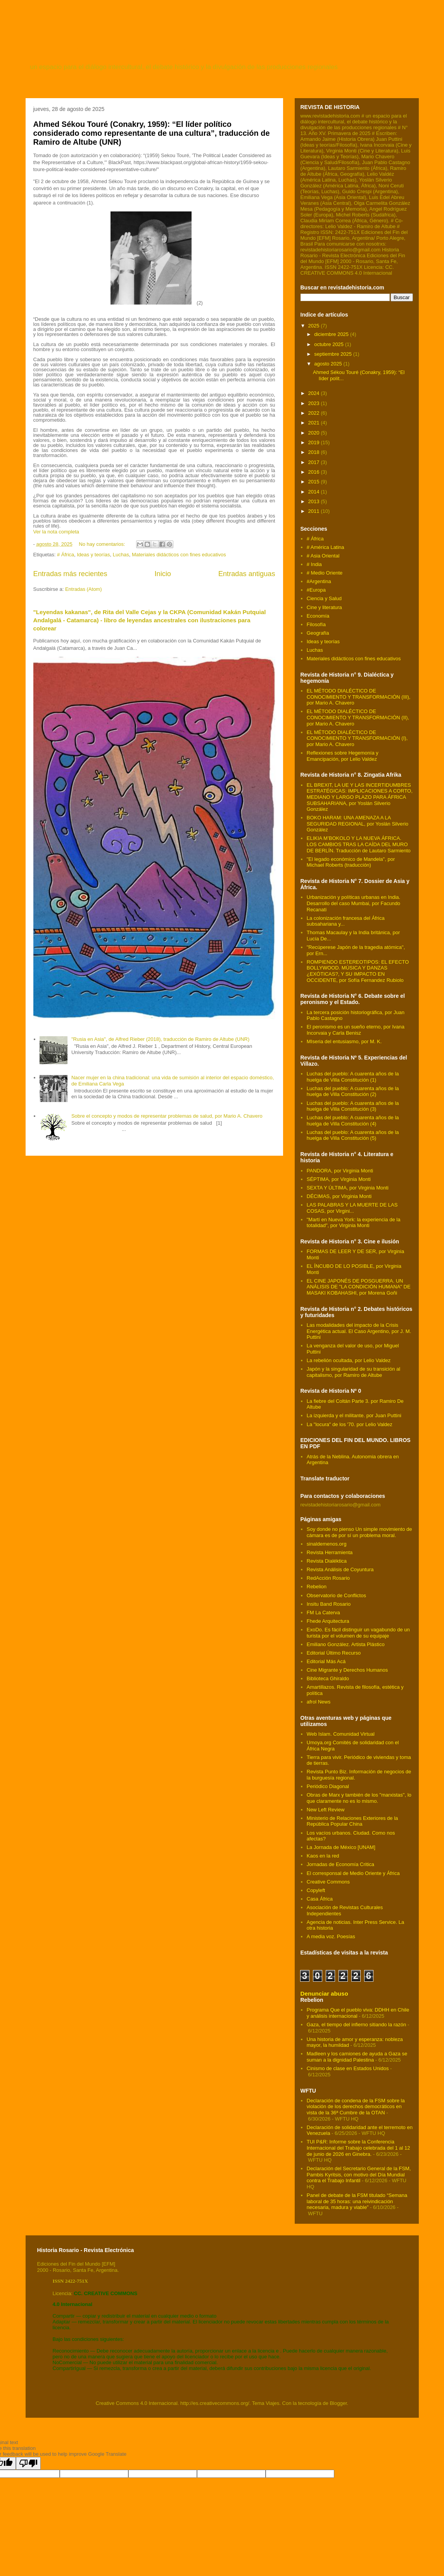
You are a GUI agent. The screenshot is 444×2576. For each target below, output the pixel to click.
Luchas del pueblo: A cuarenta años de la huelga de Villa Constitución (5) (353, 1135)
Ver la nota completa (56, 532)
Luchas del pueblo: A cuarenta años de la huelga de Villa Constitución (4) (353, 1121)
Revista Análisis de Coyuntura (340, 1569)
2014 (314, 492)
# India (314, 564)
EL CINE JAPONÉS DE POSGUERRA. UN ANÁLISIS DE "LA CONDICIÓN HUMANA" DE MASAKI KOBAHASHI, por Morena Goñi (359, 1287)
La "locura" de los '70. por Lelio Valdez (349, 1424)
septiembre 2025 (333, 354)
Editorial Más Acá (326, 1661)
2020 (314, 433)
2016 (314, 472)
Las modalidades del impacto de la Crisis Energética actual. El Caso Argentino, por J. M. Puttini (359, 1331)
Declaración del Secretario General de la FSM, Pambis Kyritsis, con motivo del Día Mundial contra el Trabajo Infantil (359, 2174)
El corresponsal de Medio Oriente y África (353, 1873)
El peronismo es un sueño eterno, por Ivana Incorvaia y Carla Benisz (355, 1030)
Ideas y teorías (93, 554)
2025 (314, 326)
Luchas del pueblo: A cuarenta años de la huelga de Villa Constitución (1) (353, 1077)
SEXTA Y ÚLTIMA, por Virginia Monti (348, 1188)
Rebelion (317, 1586)
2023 (314, 403)
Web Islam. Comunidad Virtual (341, 1734)
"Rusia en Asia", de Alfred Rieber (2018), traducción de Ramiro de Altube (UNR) (160, 1039)
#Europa (316, 590)
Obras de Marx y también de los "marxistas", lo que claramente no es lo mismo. (359, 1798)
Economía (318, 616)
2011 (314, 511)
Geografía (318, 633)
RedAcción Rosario (328, 1578)
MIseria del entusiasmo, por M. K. (344, 1041)
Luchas (121, 554)
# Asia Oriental (323, 556)
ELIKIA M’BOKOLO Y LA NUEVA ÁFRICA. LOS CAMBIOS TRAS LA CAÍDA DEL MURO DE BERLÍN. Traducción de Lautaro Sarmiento (359, 844)
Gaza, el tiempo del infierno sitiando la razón (356, 2024)
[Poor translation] (28, 2463)
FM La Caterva (323, 1612)
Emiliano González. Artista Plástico (346, 1644)
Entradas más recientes (70, 574)
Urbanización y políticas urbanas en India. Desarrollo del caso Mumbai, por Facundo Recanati (353, 903)
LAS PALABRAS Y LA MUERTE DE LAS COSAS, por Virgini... (352, 1208)
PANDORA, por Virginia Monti (340, 1171)
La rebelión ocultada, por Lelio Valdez (349, 1360)
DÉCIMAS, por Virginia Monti (339, 1196)
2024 (314, 393)
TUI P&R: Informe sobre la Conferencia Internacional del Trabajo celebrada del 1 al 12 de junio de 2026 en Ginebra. (358, 2148)
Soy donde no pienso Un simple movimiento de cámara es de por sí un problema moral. (359, 1532)
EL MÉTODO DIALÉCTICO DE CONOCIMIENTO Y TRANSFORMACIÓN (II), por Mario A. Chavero (358, 717)
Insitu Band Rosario (329, 1604)
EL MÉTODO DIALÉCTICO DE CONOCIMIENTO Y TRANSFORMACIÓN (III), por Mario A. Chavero (359, 697)
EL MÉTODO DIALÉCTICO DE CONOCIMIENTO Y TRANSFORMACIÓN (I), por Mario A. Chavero (357, 738)
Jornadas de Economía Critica (340, 1864)
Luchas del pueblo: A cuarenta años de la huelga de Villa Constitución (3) (353, 1106)
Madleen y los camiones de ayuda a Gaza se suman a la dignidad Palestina (357, 2057)
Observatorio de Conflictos (336, 1595)
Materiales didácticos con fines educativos (179, 554)
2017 (314, 462)
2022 (314, 413)
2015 (314, 482)
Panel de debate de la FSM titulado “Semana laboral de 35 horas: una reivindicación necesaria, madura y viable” (357, 2201)
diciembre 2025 (332, 334)
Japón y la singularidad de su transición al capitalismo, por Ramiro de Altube (353, 1372)
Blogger (338, 2403)
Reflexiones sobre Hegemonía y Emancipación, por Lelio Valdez (342, 756)
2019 (314, 442)
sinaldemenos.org (327, 1544)
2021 (314, 423)
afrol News (318, 1702)
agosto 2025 (328, 364)
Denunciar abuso (324, 1993)
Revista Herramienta (330, 1552)
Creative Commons (328, 1882)
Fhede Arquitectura (328, 1621)
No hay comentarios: (102, 544)
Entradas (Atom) (83, 589)
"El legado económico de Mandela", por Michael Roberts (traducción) (351, 862)
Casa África (320, 1899)
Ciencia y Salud (324, 598)
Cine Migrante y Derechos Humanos (347, 1670)
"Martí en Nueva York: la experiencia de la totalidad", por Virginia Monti (354, 1223)
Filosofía (316, 624)
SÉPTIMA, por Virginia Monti (339, 1179)
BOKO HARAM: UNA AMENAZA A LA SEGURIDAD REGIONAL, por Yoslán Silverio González (357, 824)
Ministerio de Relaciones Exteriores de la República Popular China (352, 1821)
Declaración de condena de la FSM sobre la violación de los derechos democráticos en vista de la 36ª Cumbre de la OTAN (356, 2107)
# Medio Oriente (325, 573)
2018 (314, 452)
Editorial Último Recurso (334, 1653)
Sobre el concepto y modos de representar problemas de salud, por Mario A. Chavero (167, 1116)
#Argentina (319, 581)
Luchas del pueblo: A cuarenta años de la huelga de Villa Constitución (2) (353, 1091)
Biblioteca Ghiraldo (328, 1678)
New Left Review (326, 1810)
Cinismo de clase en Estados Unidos (348, 2068)
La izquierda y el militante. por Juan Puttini (354, 1415)
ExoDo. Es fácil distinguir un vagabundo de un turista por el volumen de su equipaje (358, 1633)
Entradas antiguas (246, 574)
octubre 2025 (329, 344)
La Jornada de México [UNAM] (341, 1847)
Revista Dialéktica (327, 1561)
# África (65, 554)
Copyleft (316, 1890)
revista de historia (120, 45)
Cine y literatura (324, 607)
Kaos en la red (323, 1856)
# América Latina (325, 547)
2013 (314, 501)
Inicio (162, 574)
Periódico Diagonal (328, 1786)
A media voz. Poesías (331, 1936)
